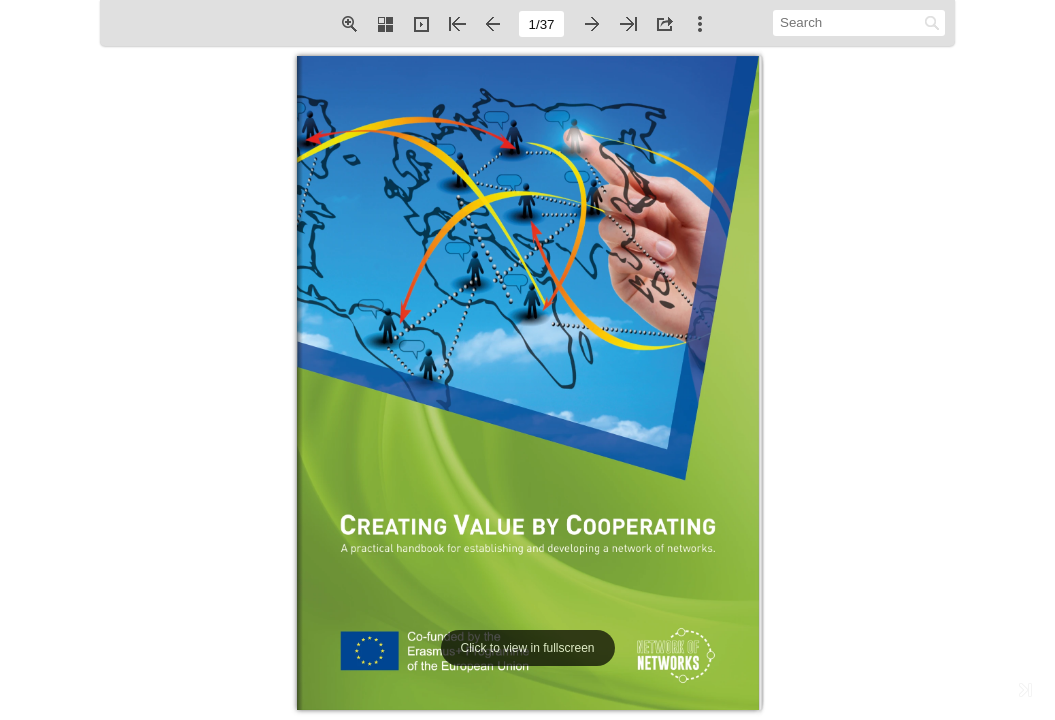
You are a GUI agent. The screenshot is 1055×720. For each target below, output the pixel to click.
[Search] (848, 22)
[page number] (541, 24)
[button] (349, 24)
